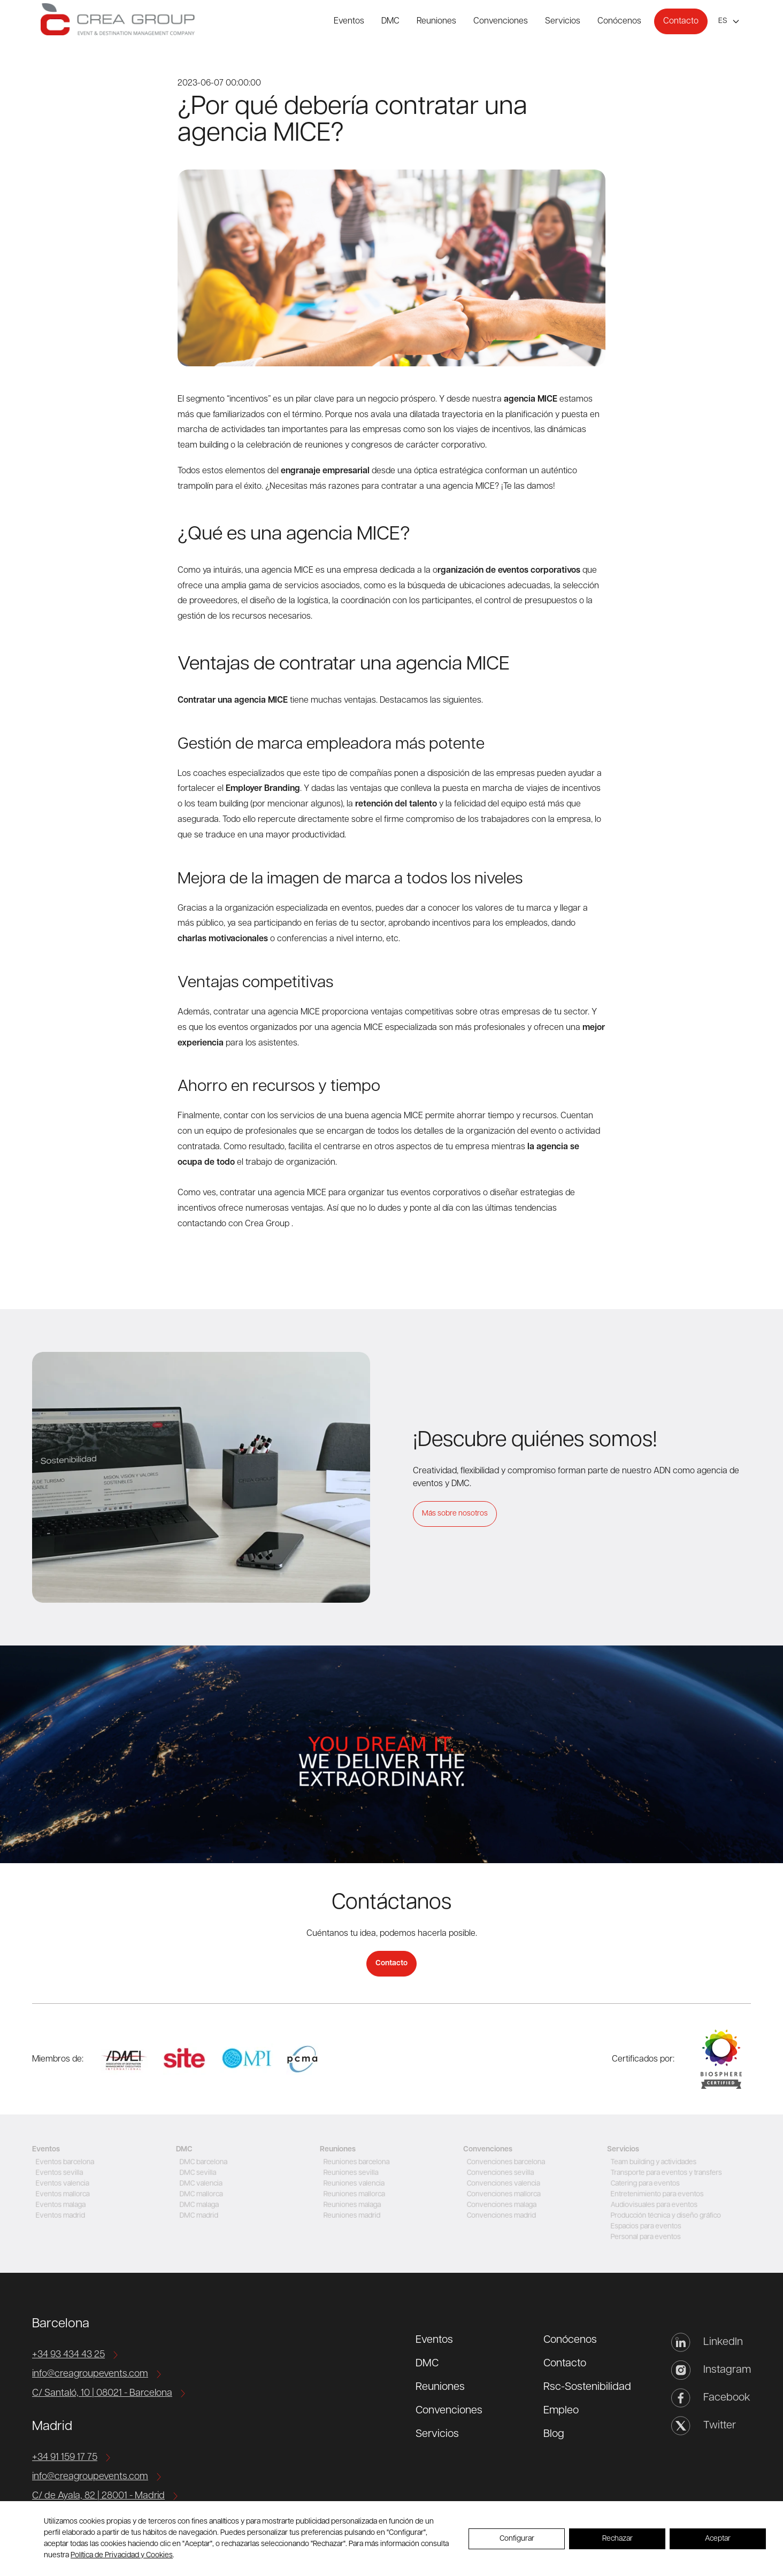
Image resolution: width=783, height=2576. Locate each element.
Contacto (680, 21)
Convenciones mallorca (502, 2194)
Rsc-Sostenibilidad (587, 2387)
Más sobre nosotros (455, 1514)
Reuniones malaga (350, 2205)
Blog (553, 2434)
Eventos (349, 21)
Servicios (562, 21)
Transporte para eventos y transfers (665, 2173)
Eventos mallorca (60, 2194)
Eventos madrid (58, 2216)
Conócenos (619, 21)
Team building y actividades (652, 2162)
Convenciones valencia (501, 2184)
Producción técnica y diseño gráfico (665, 2216)
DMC (390, 21)
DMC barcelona (201, 2162)
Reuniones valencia (352, 2184)
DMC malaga (196, 2205)
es (722, 21)
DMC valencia (198, 2184)
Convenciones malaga (499, 2205)
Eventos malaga (58, 2205)
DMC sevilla (195, 2173)
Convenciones (500, 21)
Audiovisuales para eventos (652, 2205)
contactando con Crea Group (233, 1224)
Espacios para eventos (644, 2227)
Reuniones (436, 21)
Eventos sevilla (57, 2173)
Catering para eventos (643, 2184)
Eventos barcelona (63, 2162)
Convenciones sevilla (498, 2173)
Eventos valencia (60, 2184)
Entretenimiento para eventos (656, 2194)
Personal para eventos (644, 2237)
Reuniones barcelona (354, 2162)
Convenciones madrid (499, 2216)
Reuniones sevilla (349, 2173)
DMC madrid (196, 2216)
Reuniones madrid (350, 2216)
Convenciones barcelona (504, 2162)
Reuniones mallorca (352, 2194)
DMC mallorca (198, 2194)
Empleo (561, 2410)
